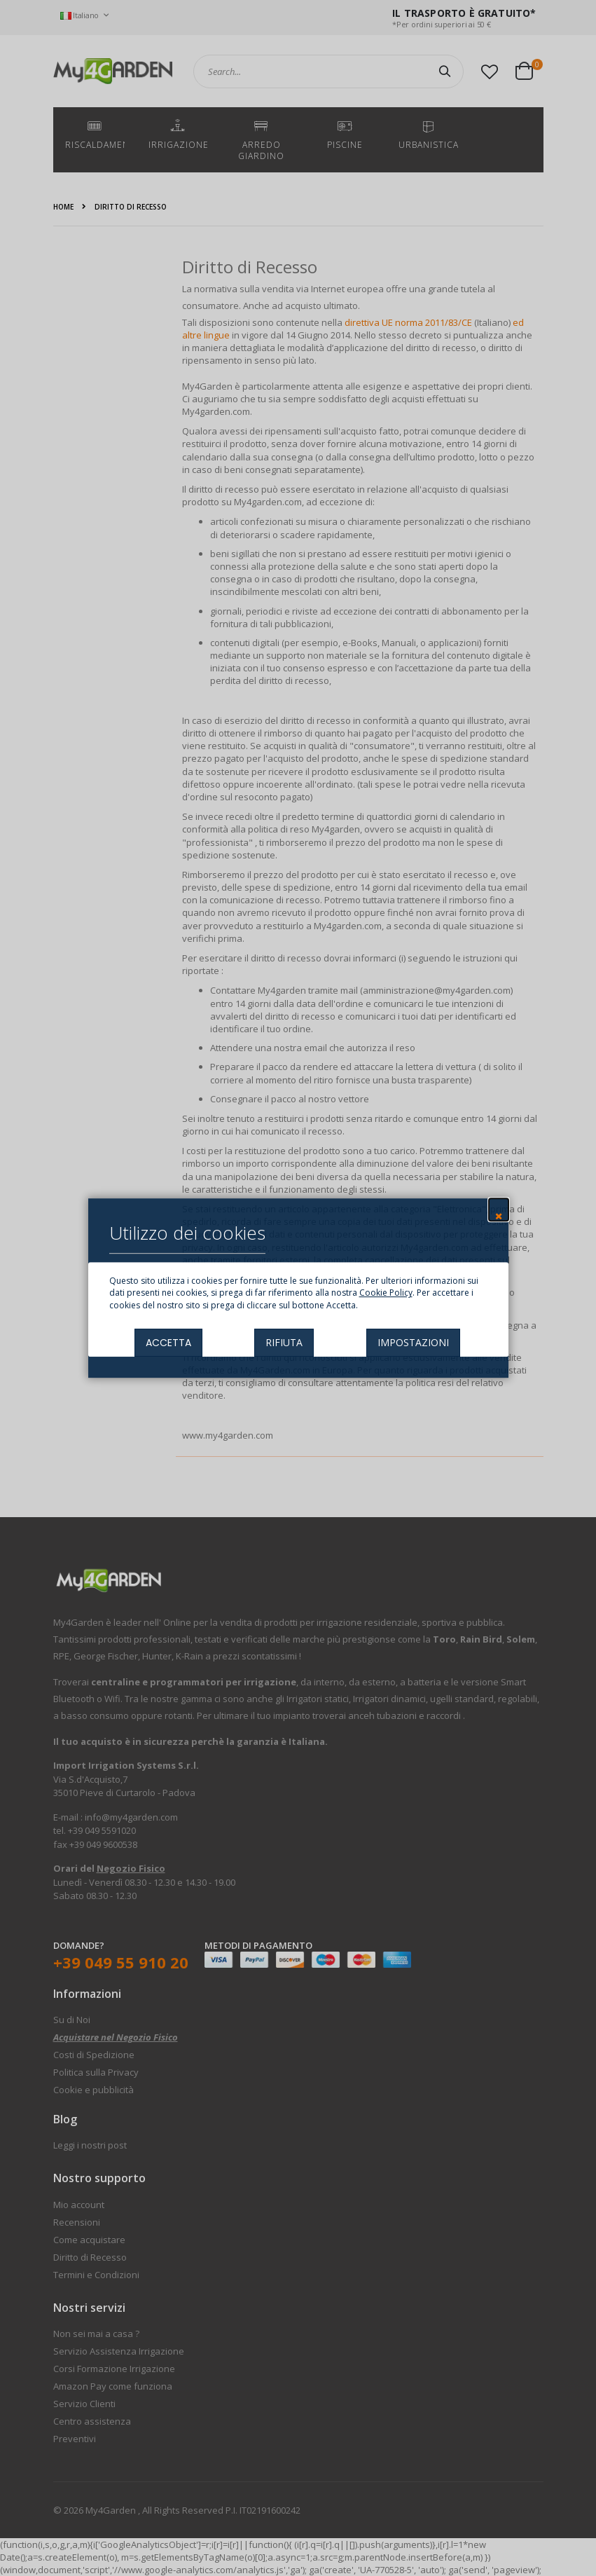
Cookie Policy (386, 1293)
